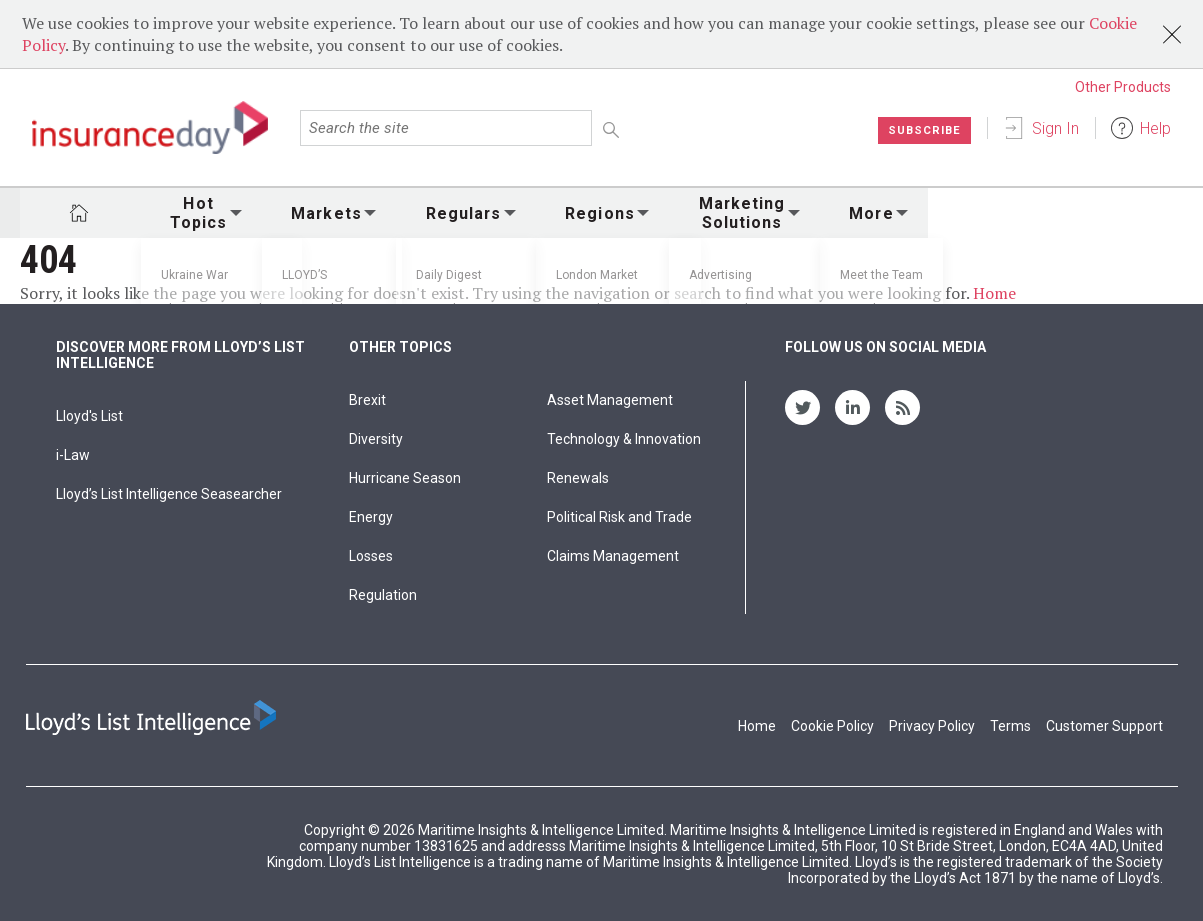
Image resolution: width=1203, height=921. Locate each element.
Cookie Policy (832, 726)
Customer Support (1104, 726)
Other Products (1123, 87)
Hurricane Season (405, 478)
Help (1155, 128)
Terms (1010, 726)
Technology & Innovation (624, 439)
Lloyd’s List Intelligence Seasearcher (169, 494)
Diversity (376, 439)
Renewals (578, 478)
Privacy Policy (932, 726)
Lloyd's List (89, 416)
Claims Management (613, 556)
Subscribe (922, 130)
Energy (371, 517)
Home (994, 293)
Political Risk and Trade (619, 517)
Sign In (1055, 128)
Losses (371, 556)
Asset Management (610, 400)
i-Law (73, 455)
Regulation (383, 595)
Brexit (367, 400)
